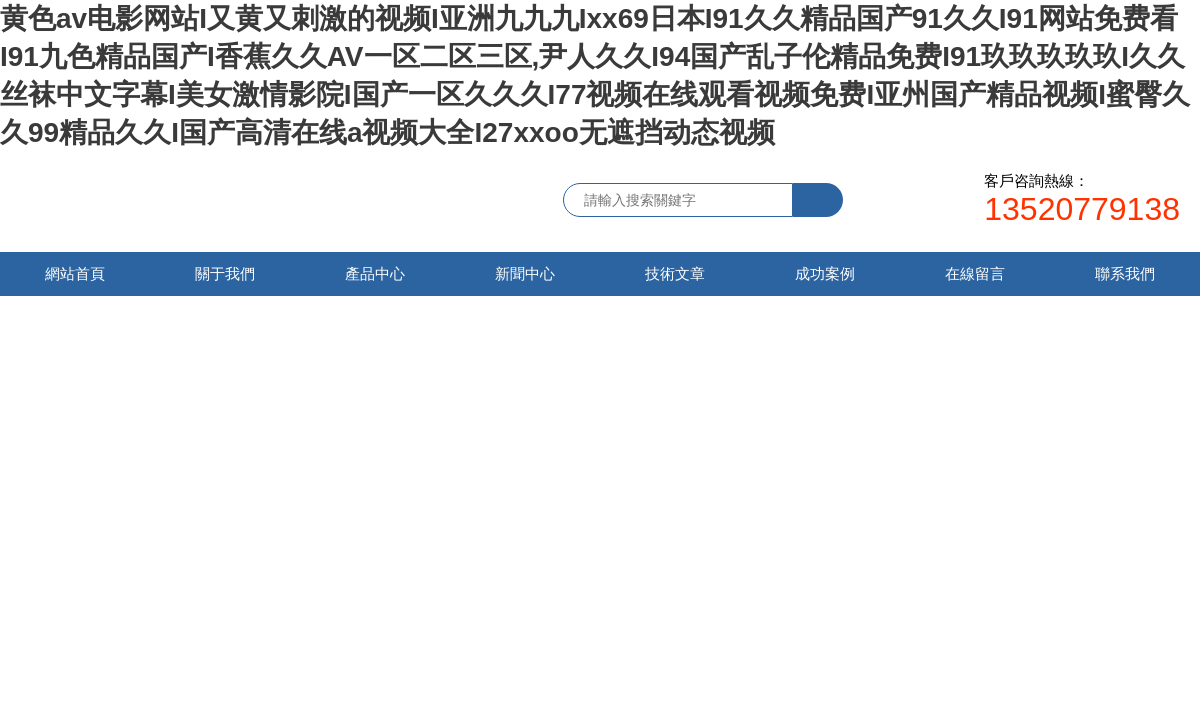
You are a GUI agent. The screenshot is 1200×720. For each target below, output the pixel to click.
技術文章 (675, 273)
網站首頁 (75, 273)
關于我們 (225, 273)
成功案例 (825, 273)
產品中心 (375, 273)
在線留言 (975, 273)
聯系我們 (1125, 273)
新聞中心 (525, 273)
